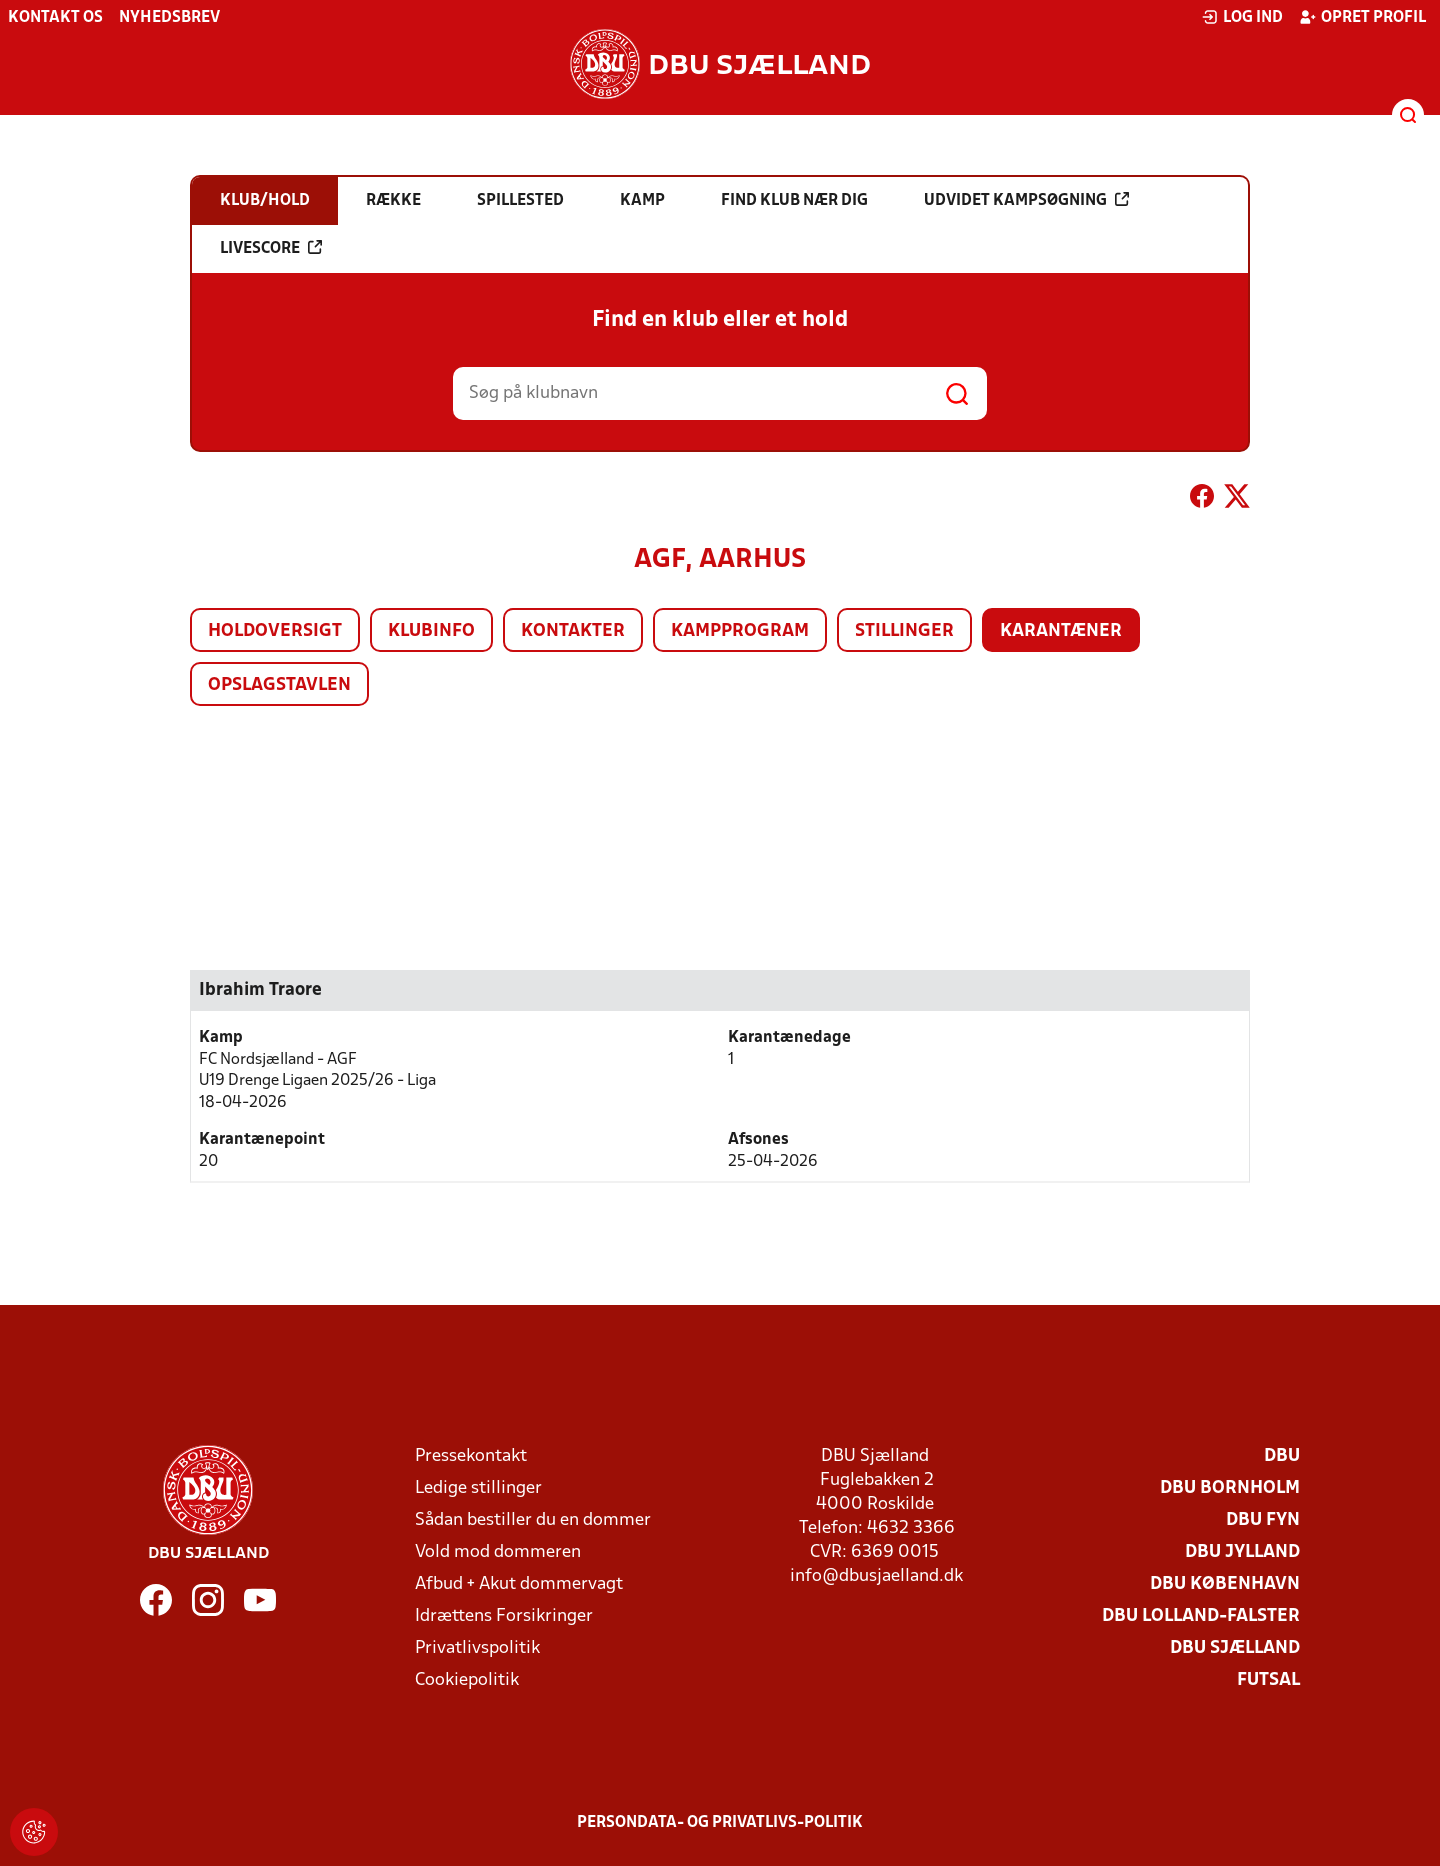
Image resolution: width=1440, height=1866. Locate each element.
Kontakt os (55, 18)
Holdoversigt (275, 631)
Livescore (271, 248)
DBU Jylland (1242, 1552)
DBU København (1225, 1584)
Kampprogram (740, 631)
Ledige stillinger (478, 1488)
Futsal (1268, 1680)
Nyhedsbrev (169, 18)
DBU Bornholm (1230, 1488)
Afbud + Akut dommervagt (519, 1584)
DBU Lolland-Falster (1201, 1616)
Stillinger (904, 631)
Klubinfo (431, 631)
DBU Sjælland (1235, 1648)
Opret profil (1362, 17)
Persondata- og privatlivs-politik (720, 1823)
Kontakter (573, 631)
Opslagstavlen (279, 685)
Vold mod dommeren (498, 1552)
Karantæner (1061, 631)
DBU (1282, 1456)
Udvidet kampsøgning (1026, 200)
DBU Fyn (1263, 1520)
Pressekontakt (471, 1456)
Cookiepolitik (467, 1680)
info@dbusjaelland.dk (876, 1576)
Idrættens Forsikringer (504, 1616)
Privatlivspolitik (477, 1648)
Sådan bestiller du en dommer (533, 1520)
